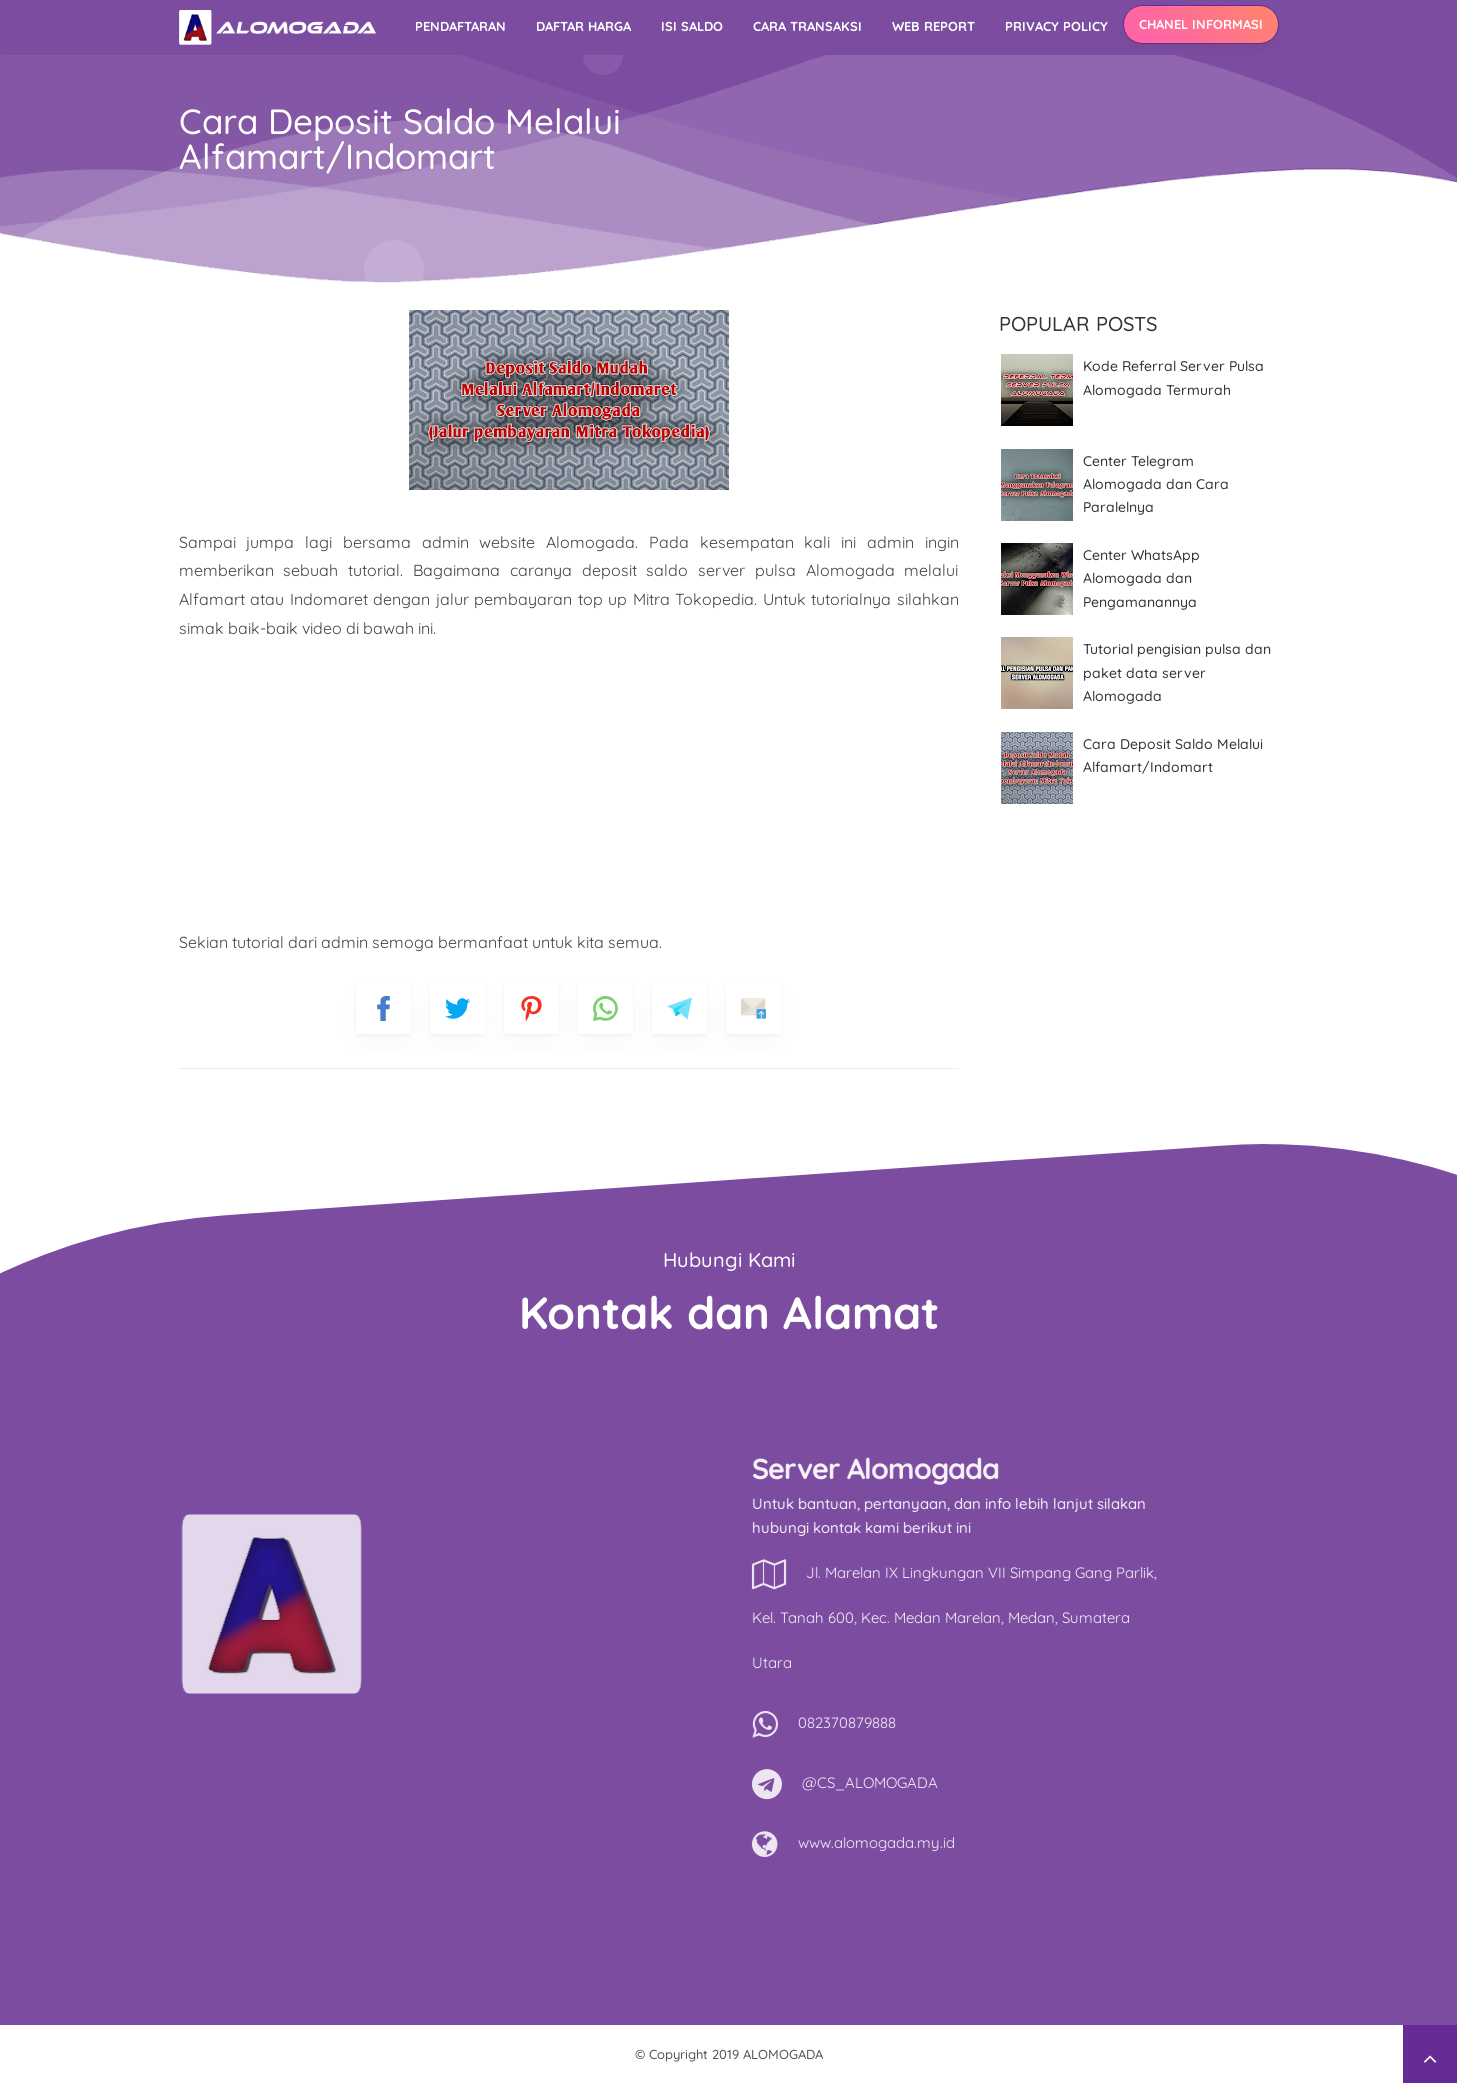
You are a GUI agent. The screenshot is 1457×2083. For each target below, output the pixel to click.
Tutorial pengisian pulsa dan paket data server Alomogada (1177, 672)
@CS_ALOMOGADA (1151, 1782)
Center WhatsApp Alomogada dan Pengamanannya (1141, 578)
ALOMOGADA (783, 2054)
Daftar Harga (583, 26)
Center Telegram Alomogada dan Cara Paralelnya (1156, 484)
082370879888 (1128, 1722)
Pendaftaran (460, 26)
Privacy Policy (1056, 26)
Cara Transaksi (807, 26)
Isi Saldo (692, 26)
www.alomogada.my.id (1157, 1842)
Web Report (933, 26)
